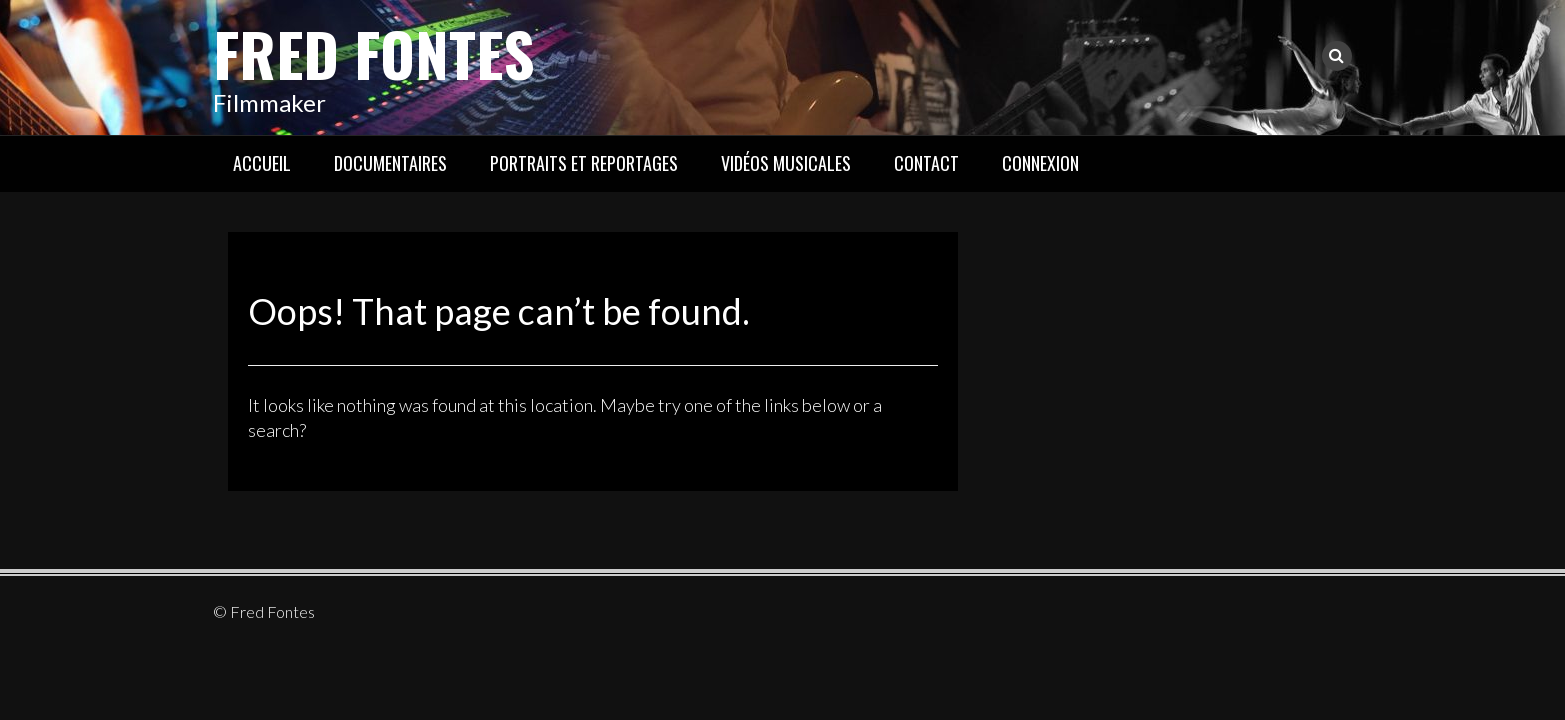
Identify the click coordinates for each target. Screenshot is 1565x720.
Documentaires (390, 163)
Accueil (262, 163)
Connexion (1040, 163)
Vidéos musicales (786, 163)
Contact (926, 163)
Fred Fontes (374, 52)
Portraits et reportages (584, 163)
